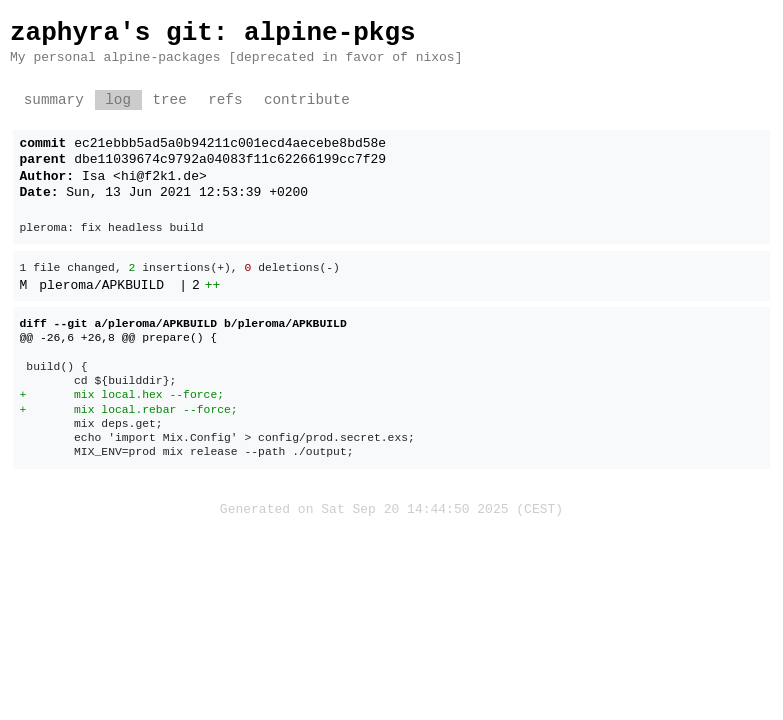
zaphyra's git (111, 33)
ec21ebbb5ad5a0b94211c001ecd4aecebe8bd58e (230, 144)
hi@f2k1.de (160, 177)
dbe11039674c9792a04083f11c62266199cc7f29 (230, 160)
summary (54, 100)
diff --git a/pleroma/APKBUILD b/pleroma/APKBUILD (183, 323)
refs (225, 100)
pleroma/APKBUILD (101, 286)
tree (169, 100)
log (118, 100)
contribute (307, 100)
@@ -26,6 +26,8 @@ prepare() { (119, 337)
